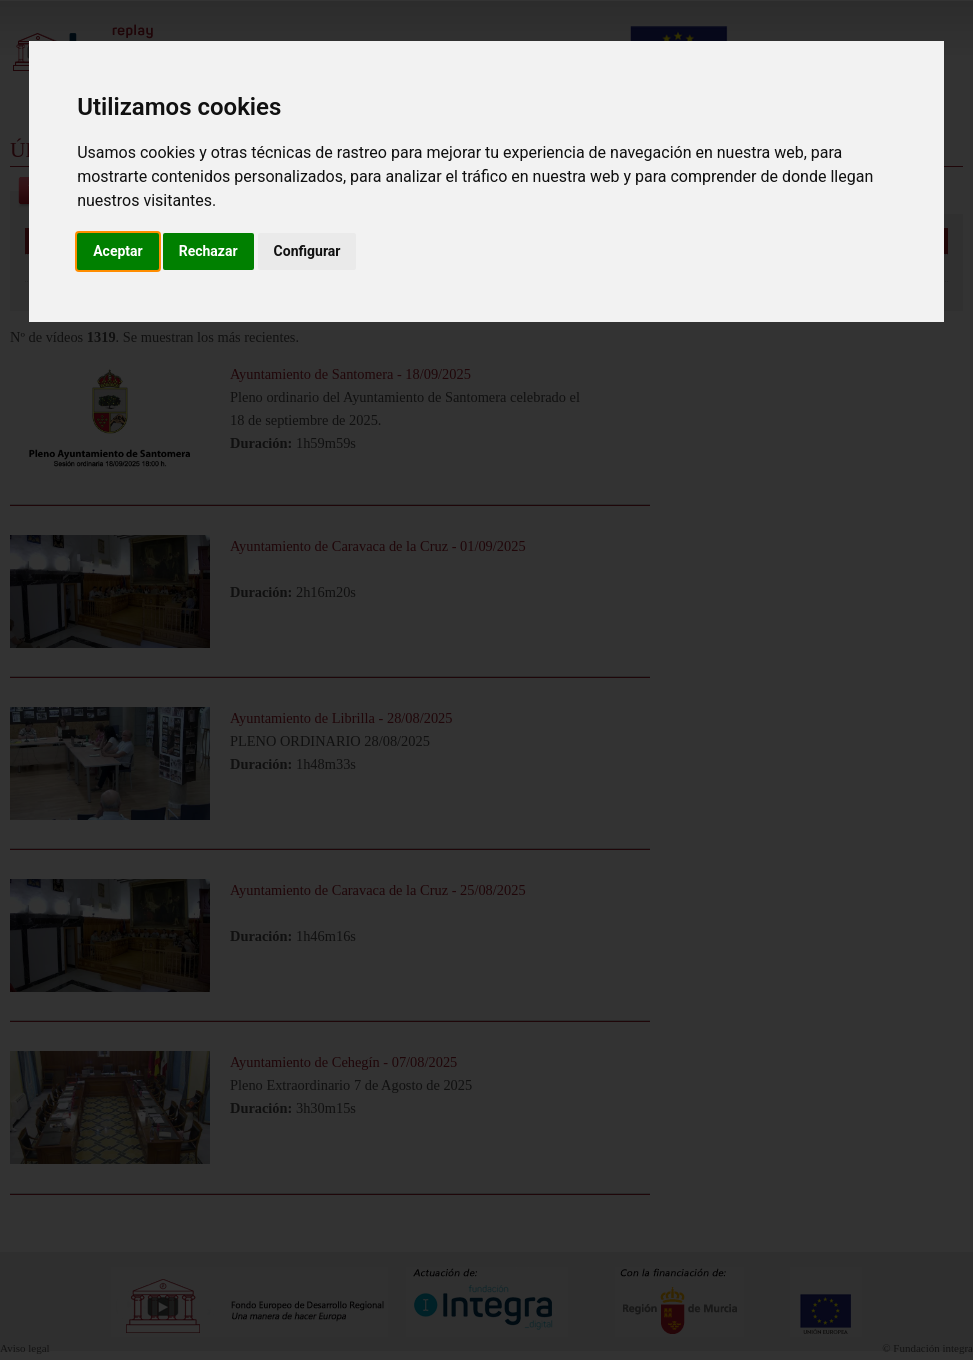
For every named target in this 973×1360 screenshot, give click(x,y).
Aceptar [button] (118, 251)
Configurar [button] (307, 251)
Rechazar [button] (208, 251)
